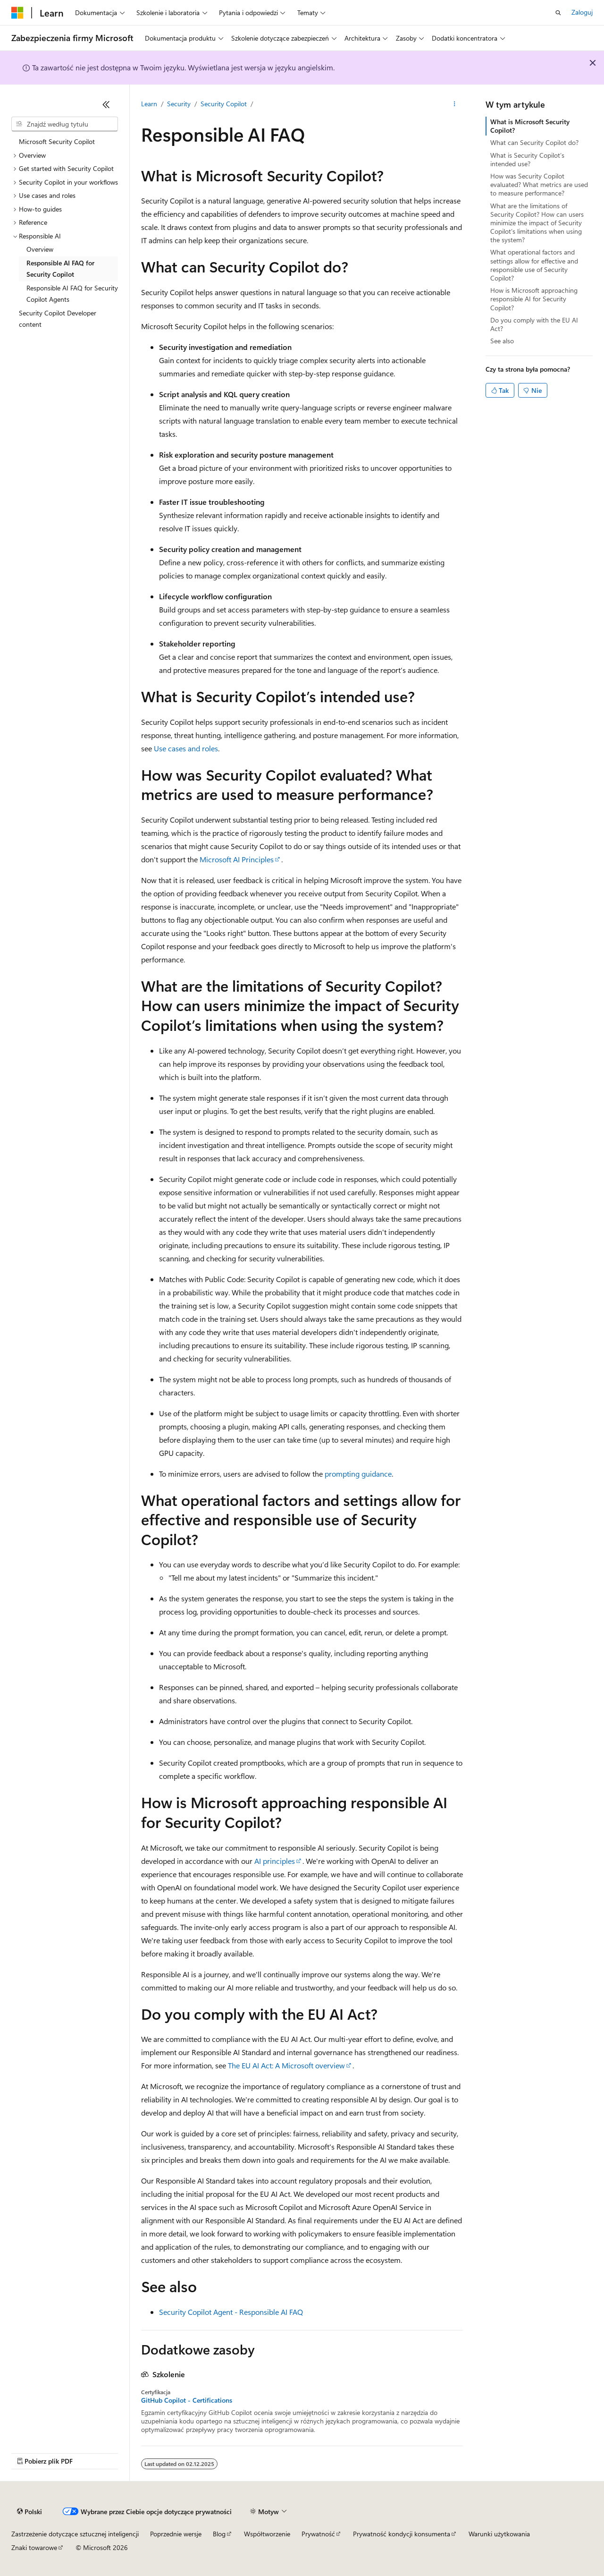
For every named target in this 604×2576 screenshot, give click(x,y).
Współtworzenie (267, 2533)
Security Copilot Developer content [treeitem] (57, 318)
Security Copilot (224, 103)
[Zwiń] (106, 104)
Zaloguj (582, 12)
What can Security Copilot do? (534, 142)
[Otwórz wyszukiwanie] (558, 12)
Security (179, 103)
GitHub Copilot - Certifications (186, 2400)
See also (502, 340)
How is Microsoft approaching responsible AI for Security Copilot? (534, 299)
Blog (219, 2533)
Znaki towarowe (34, 2547)
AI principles (274, 1861)
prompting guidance (358, 1474)
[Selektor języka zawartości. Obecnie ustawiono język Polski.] (29, 2511)
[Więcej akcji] (454, 104)
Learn (149, 103)
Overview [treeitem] (39, 249)
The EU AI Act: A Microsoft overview (286, 2065)
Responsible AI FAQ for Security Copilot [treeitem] (60, 268)
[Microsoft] (17, 13)
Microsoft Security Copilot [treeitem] (57, 141)
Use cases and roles (186, 748)
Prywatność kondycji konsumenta (401, 2533)
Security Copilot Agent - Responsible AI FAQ (231, 2312)
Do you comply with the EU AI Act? (534, 324)
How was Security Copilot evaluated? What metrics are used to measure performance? (539, 184)
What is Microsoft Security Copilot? (530, 126)
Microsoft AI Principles (237, 859)
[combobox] (64, 124)
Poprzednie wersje (175, 2533)
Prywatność (318, 2533)
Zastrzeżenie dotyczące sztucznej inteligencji (75, 2533)
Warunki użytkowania (499, 2533)
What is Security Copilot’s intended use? (527, 159)
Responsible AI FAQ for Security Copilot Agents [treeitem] (72, 293)
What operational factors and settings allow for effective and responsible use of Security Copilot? (534, 264)
